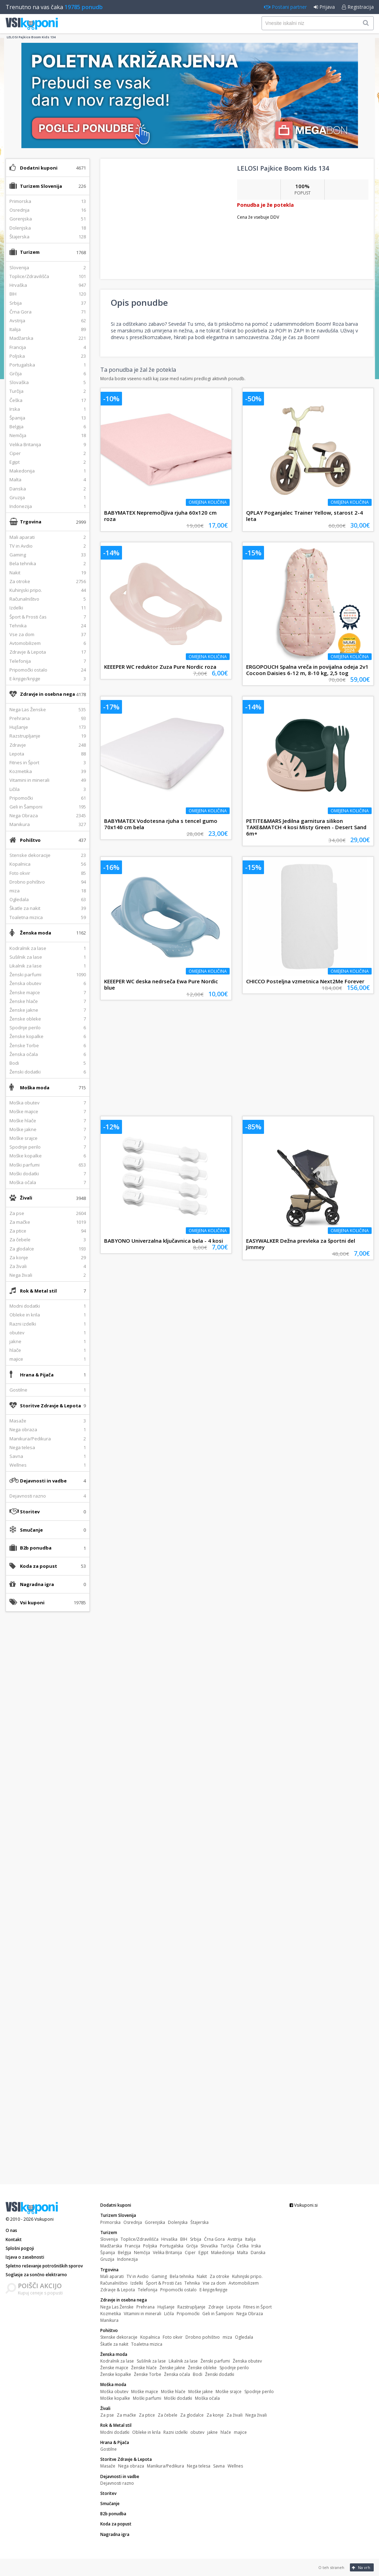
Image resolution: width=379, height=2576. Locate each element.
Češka (243, 2246)
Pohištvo (30, 840)
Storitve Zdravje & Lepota (50, 1405)
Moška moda (34, 1087)
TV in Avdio (138, 2276)
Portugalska (171, 2246)
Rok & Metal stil (38, 1291)
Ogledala (244, 2337)
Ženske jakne (172, 2368)
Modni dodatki (114, 2432)
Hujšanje (166, 2307)
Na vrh (361, 2567)
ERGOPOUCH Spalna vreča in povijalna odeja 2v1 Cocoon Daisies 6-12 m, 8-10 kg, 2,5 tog (307, 669)
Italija (250, 2239)
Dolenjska (178, 2222)
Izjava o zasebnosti (25, 2257)
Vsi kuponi (32, 1602)
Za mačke (126, 2415)
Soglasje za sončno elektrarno (36, 2275)
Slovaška (209, 2246)
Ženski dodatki (219, 2374)
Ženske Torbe (147, 2374)
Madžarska (111, 2246)
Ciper (190, 2252)
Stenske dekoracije (118, 2337)
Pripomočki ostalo (178, 2290)
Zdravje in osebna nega (47, 694)
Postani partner (285, 7)
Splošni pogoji (20, 2248)
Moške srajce (229, 2392)
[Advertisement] (48, 1728)
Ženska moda (35, 933)
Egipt (203, 2252)
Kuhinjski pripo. (247, 2276)
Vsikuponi (44, 2219)
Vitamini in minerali (142, 2314)
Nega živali (256, 2415)
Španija (107, 2252)
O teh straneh (331, 2567)
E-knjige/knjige (213, 2290)
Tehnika (192, 2283)
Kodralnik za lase (117, 2361)
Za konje (215, 2415)
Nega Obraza (249, 2314)
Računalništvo (114, 2283)
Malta (242, 2252)
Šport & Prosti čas (164, 2283)
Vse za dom (214, 2283)
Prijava (324, 7)
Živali (26, 1198)
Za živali (234, 2415)
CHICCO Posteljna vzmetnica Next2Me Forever (305, 981)
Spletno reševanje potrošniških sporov (44, 2266)
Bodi (197, 2374)
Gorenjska (155, 2222)
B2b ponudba (36, 1548)
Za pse (107, 2415)
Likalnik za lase (183, 2361)
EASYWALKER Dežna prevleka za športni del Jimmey (300, 1243)
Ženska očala (177, 2374)
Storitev (30, 1511)
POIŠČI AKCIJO (40, 2285)
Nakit (202, 2276)
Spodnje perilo (234, 2368)
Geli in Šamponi (218, 2314)
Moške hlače (173, 2392)
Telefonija (147, 2290)
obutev (197, 2432)
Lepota (233, 2307)
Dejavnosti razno (117, 2483)
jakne (212, 2432)
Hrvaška (169, 2239)
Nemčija (142, 2252)
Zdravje (216, 2307)
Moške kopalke (115, 2398)
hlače (226, 2432)
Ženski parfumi (215, 2361)
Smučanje (31, 1530)
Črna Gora (214, 2239)
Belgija (124, 2252)
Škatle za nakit (114, 2344)
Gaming (159, 2276)
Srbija (195, 2239)
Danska (258, 2252)
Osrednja (132, 2222)
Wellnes (235, 2466)
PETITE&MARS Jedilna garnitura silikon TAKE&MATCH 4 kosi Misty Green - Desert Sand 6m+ (306, 827)
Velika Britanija (167, 2252)
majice (240, 2432)
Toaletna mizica (146, 2344)
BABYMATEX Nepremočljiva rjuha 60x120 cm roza (160, 515)
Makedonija (222, 2252)
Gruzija (107, 2259)
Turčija (227, 2246)
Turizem (30, 252)
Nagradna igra (37, 1584)
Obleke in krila (146, 2432)
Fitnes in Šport (257, 2307)
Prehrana (145, 2307)
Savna (219, 2466)
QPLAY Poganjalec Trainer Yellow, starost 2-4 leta (304, 515)
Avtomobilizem (244, 2283)
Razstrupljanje (191, 2307)
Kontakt (14, 2240)
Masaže (107, 2466)
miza (227, 2337)
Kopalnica (150, 2337)
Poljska (150, 2246)
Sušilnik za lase (151, 2361)
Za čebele (167, 2415)
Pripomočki (188, 2314)
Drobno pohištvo (202, 2337)
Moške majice (144, 2392)
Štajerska (199, 2222)
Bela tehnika (182, 2276)
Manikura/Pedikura (165, 2466)
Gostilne (108, 2449)
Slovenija (109, 2239)
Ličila (169, 2314)
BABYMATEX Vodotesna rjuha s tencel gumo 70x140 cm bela (160, 824)
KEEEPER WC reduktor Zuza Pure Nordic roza (160, 666)
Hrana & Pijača (37, 1375)
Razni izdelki (175, 2432)
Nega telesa (198, 2466)
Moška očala (207, 2398)
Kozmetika (110, 2314)
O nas (11, 2230)
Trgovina (30, 521)
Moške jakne (200, 2392)
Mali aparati (112, 2276)
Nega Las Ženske (117, 2307)
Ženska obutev (247, 2361)
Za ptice (147, 2415)
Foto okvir (173, 2337)
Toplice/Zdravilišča (139, 2239)
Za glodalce (192, 2415)
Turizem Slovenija (41, 186)
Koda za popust (38, 1566)
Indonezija (127, 2259)
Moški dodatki (178, 2398)
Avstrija (235, 2239)
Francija (132, 2246)
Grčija (192, 2246)
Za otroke (219, 2276)
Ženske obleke (202, 2368)
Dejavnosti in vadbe (43, 1481)
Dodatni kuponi (38, 168)
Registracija (358, 7)
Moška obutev (114, 2392)
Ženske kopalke (115, 2374)
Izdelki (136, 2283)
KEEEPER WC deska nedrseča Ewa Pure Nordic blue (161, 984)
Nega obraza (131, 2466)
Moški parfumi (147, 2398)
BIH (183, 2239)
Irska (256, 2246)
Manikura (109, 2320)
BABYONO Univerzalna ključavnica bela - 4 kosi (163, 1240)
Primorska (110, 2222)
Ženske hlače (144, 2368)
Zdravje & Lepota (117, 2290)
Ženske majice (114, 2368)
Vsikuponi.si (304, 2205)
